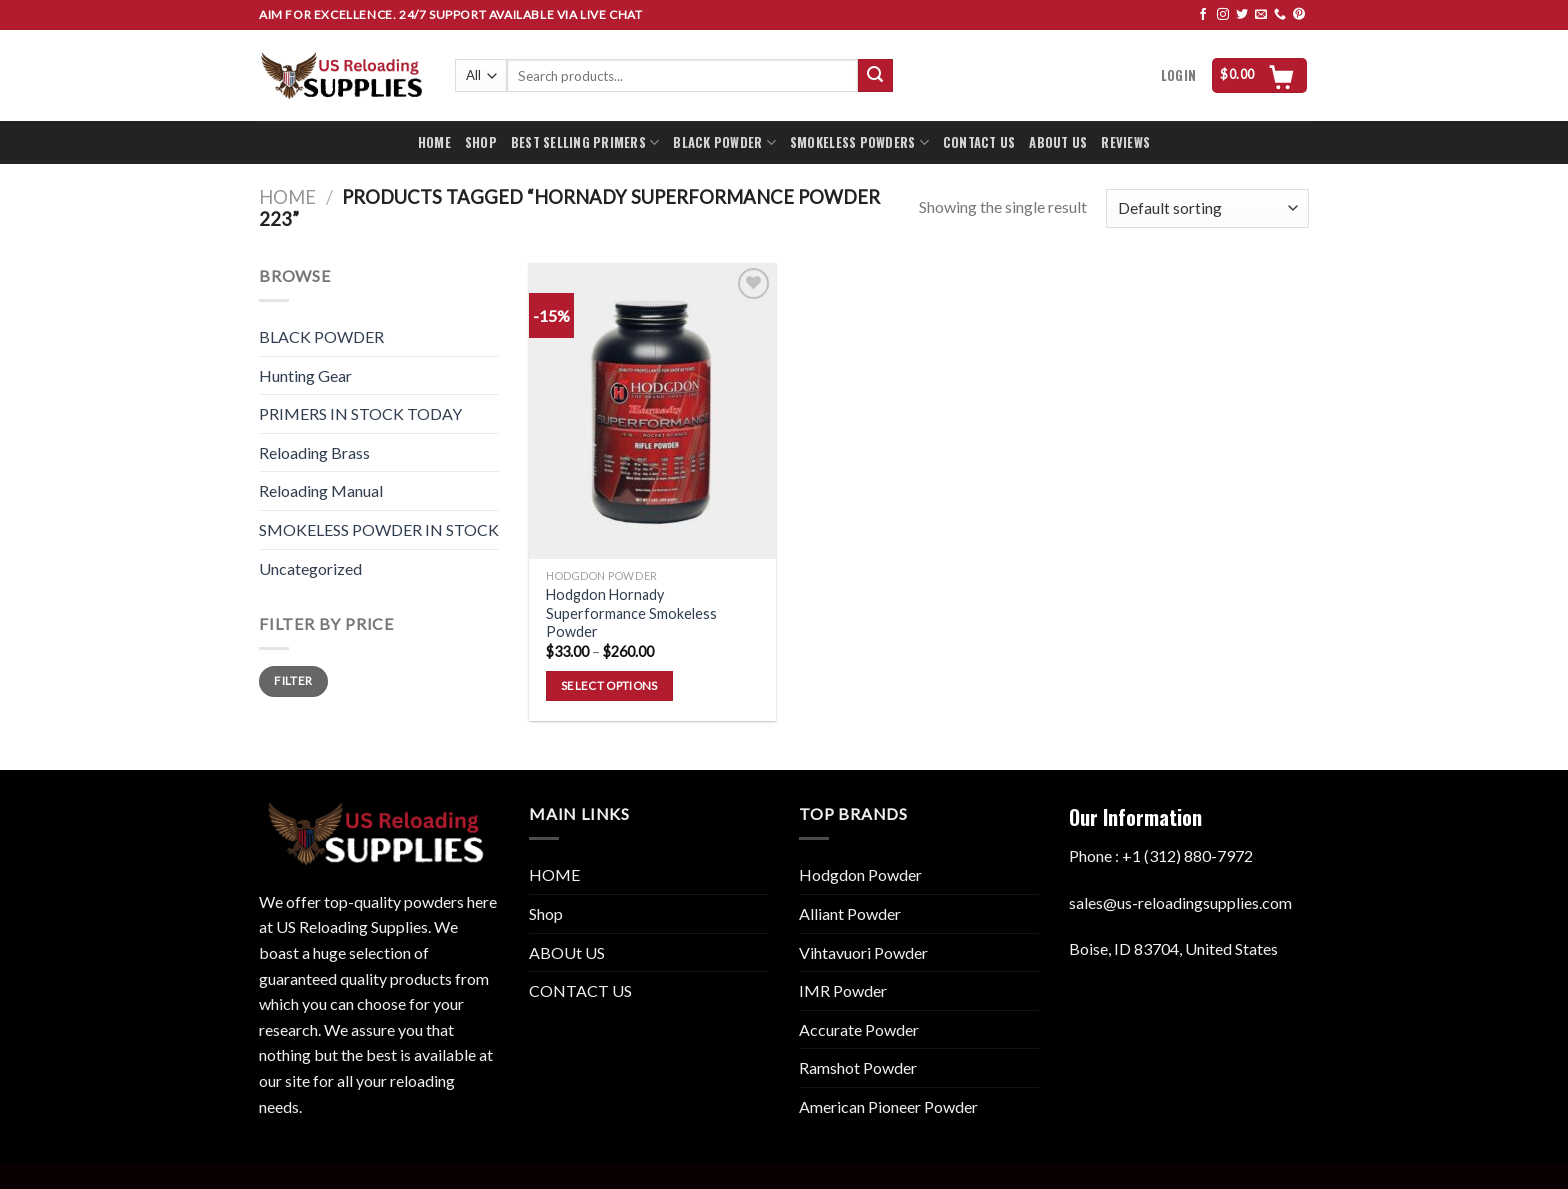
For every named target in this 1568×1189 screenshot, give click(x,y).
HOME (434, 142)
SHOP (481, 142)
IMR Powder (843, 990)
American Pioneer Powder (888, 1106)
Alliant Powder (850, 913)
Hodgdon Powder (860, 874)
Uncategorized (310, 568)
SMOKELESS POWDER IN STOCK (379, 529)
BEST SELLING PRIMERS (585, 143)
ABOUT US (1058, 142)
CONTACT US (979, 142)
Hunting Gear (305, 375)
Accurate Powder (859, 1029)
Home (287, 197)
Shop (546, 913)
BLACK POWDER (724, 143)
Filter (293, 680)
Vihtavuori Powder (863, 952)
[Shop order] (1207, 208)
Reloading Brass (314, 452)
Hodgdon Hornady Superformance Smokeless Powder (631, 613)
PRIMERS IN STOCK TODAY (360, 413)
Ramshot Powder (858, 1067)
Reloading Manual (321, 490)
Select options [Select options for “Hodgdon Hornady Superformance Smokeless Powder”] (609, 685)
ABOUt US (567, 952)
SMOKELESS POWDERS (859, 143)
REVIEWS (1125, 142)
